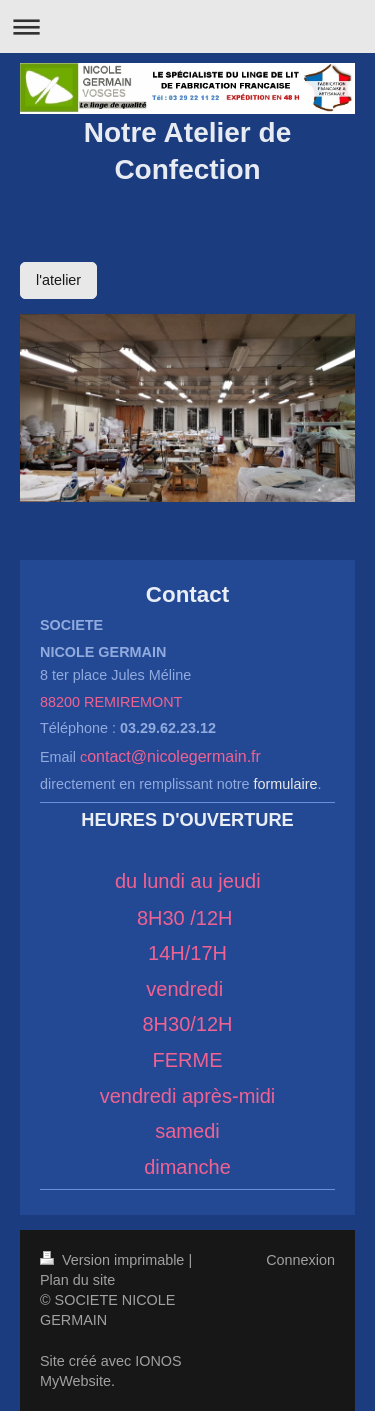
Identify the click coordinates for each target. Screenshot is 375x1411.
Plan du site (77, 1280)
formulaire (286, 784)
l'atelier (58, 280)
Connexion (300, 1260)
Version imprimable (114, 1260)
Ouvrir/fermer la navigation (187, 26)
